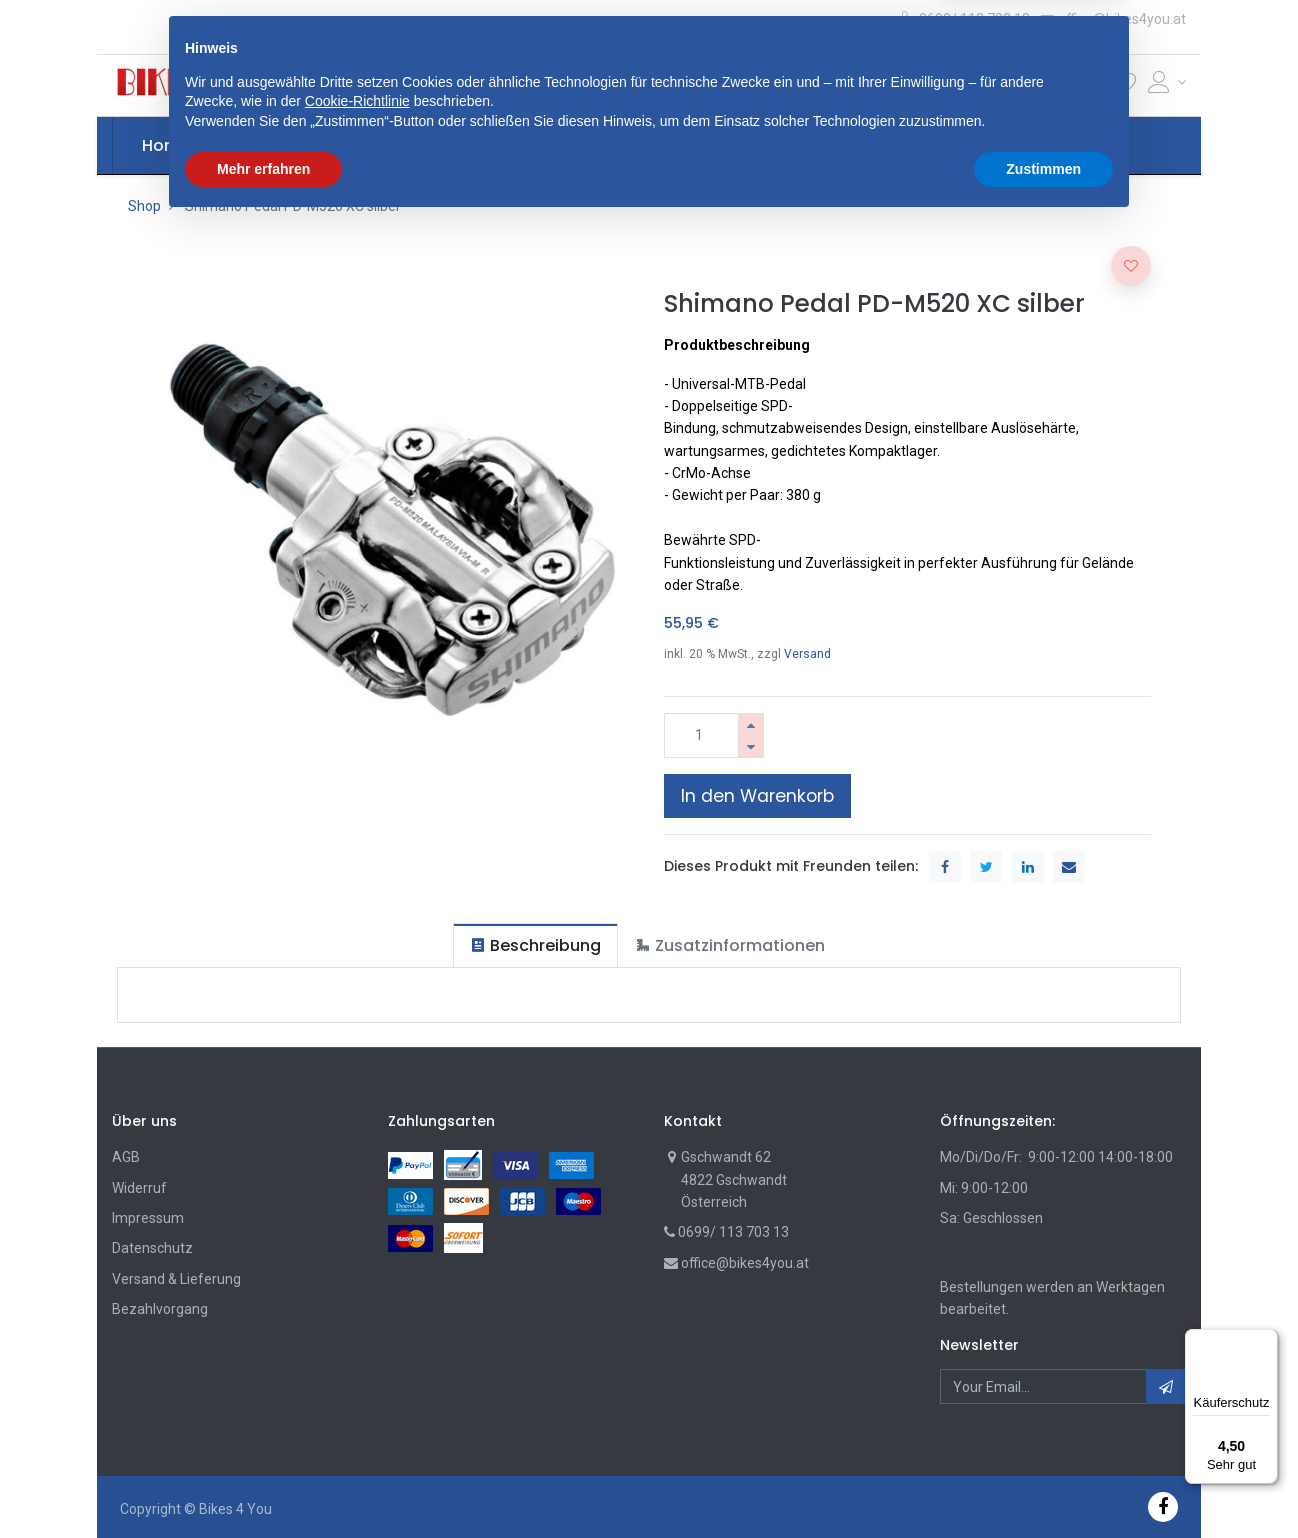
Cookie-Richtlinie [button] (357, 1416)
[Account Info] (1167, 82)
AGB (126, 1157)
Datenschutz (152, 1248)
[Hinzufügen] (751, 724)
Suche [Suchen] (864, 85)
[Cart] (1093, 86)
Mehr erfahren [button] (263, 1483)
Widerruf (139, 1188)
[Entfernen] (751, 746)
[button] (422, 85)
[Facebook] (1163, 1506)
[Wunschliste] (1126, 86)
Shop (144, 206)
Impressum (148, 1218)
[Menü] (1266, 1341)
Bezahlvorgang (160, 1309)
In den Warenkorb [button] (757, 796)
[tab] (535, 945)
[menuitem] (166, 146)
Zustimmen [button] (1043, 1483)
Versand (807, 654)
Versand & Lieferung (176, 1279)
